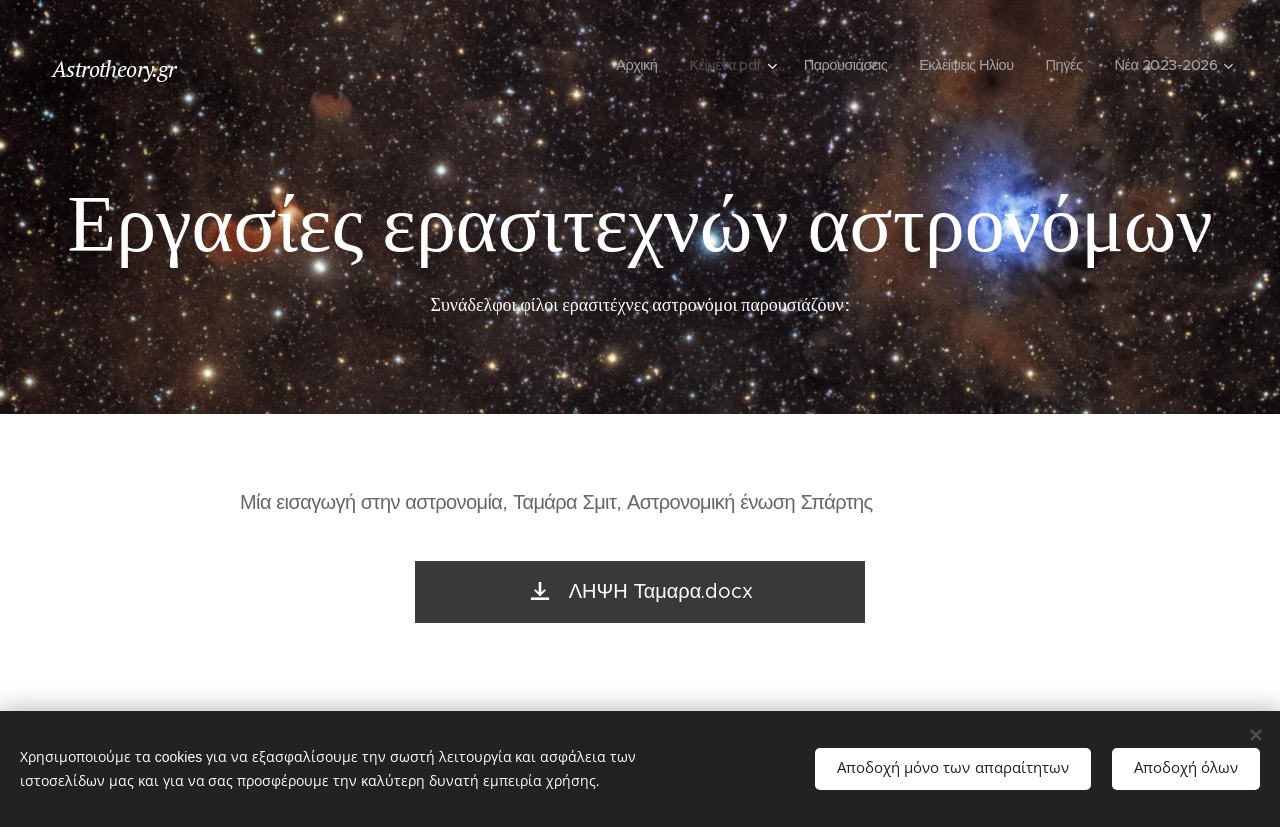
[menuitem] (610, 65)
